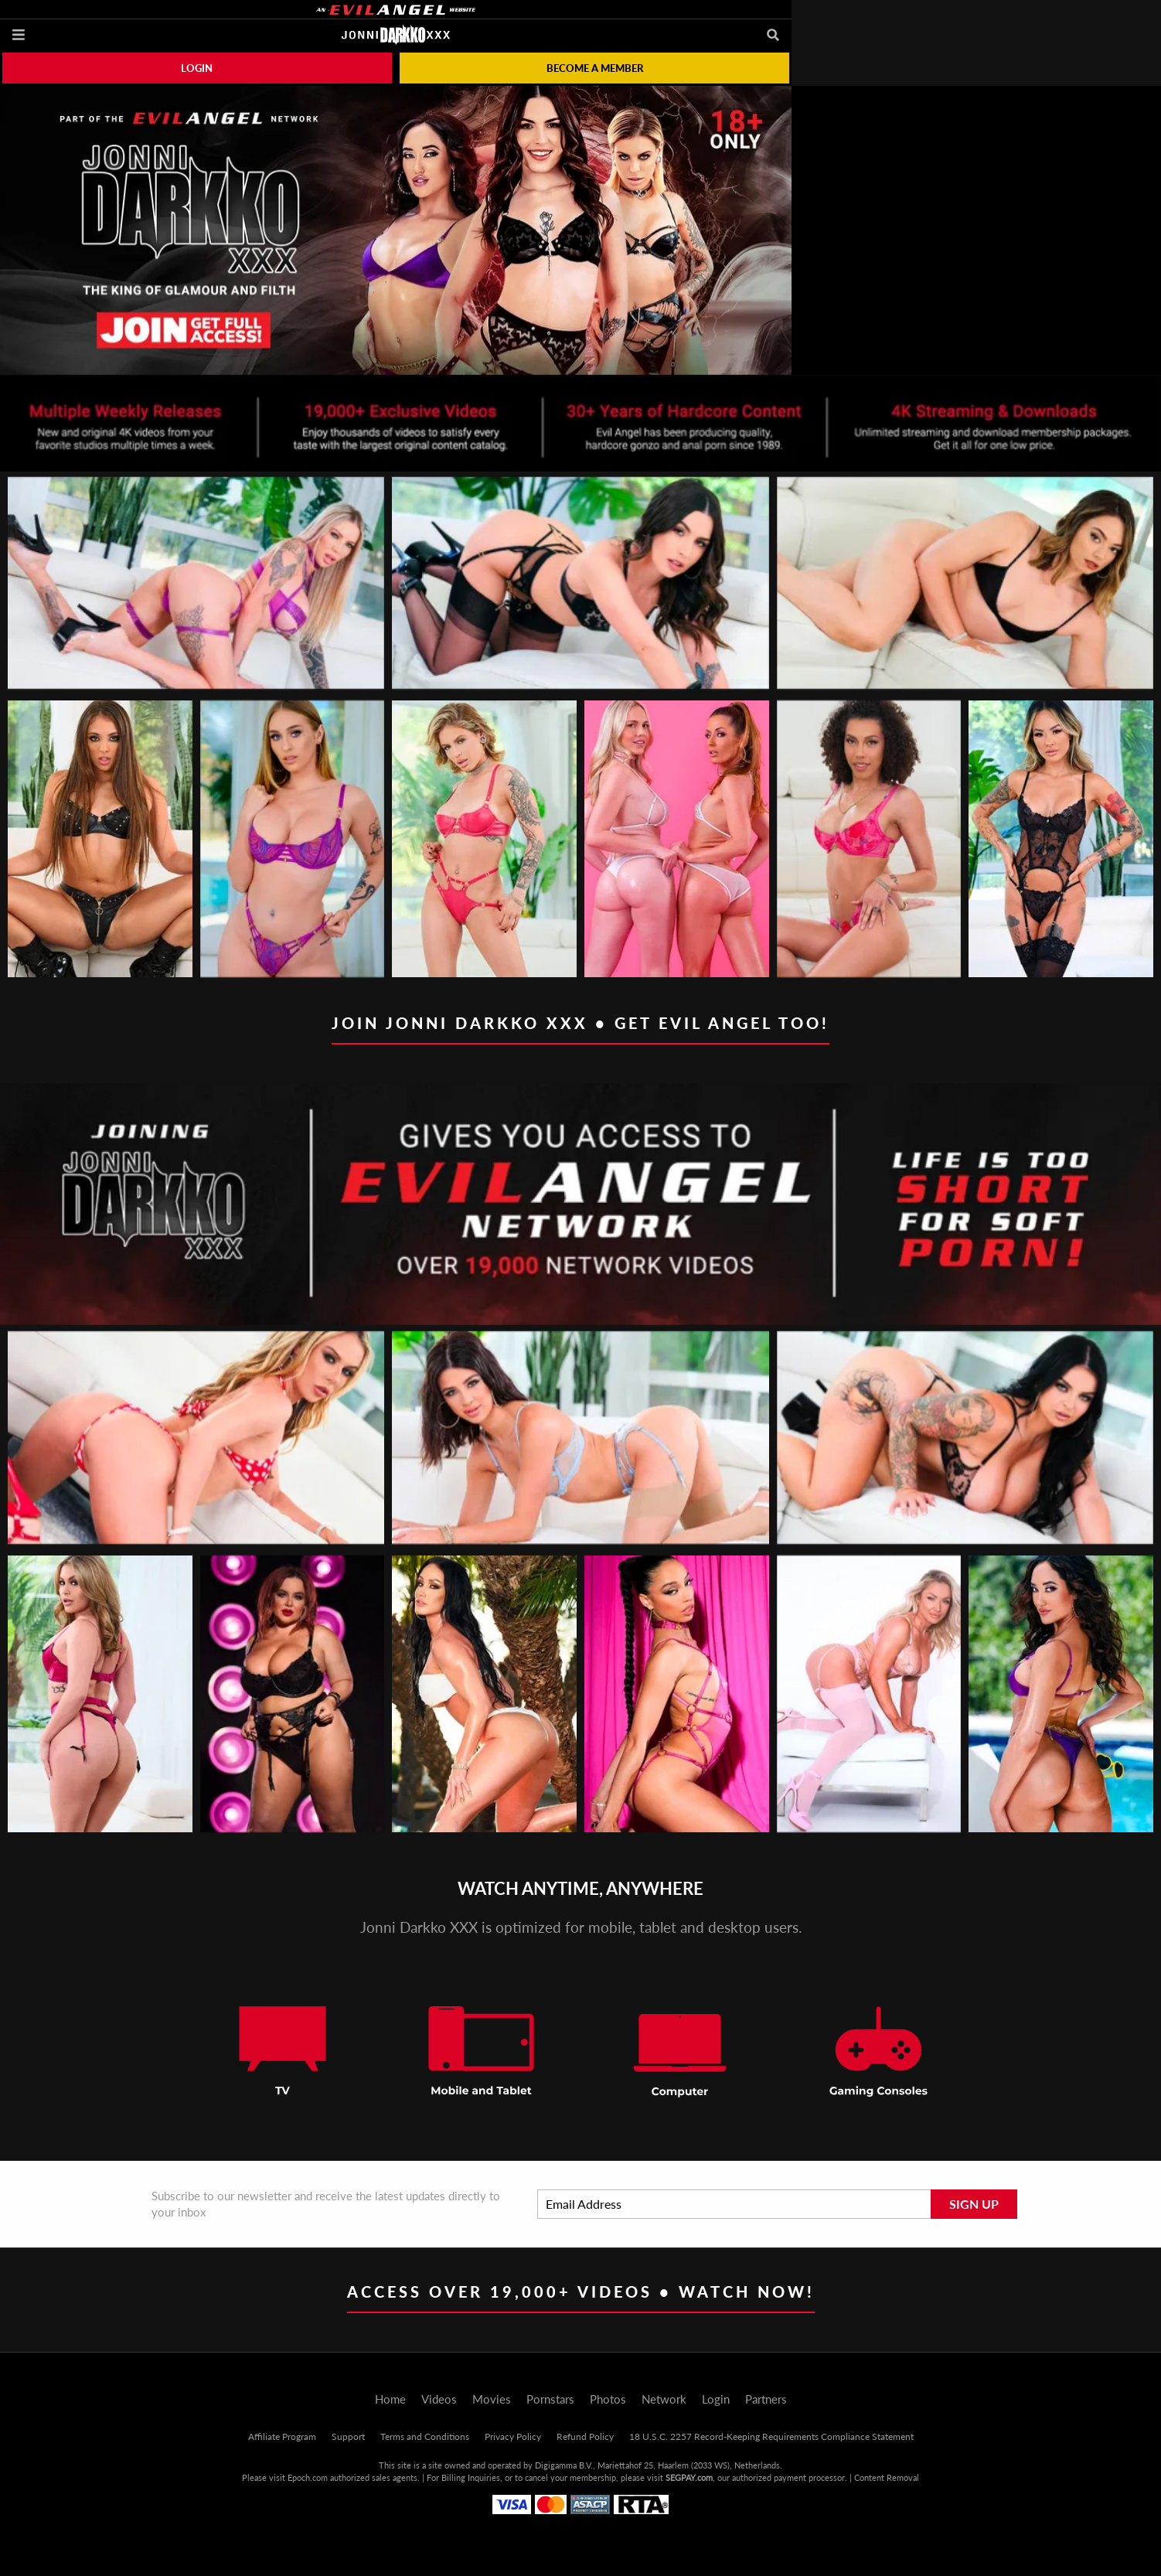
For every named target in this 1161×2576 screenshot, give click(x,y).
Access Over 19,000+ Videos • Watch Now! (581, 2291)
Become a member (594, 68)
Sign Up (974, 2203)
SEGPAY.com (689, 2477)
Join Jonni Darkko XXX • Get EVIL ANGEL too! (580, 1023)
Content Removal (886, 2477)
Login (197, 68)
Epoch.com (308, 2477)
